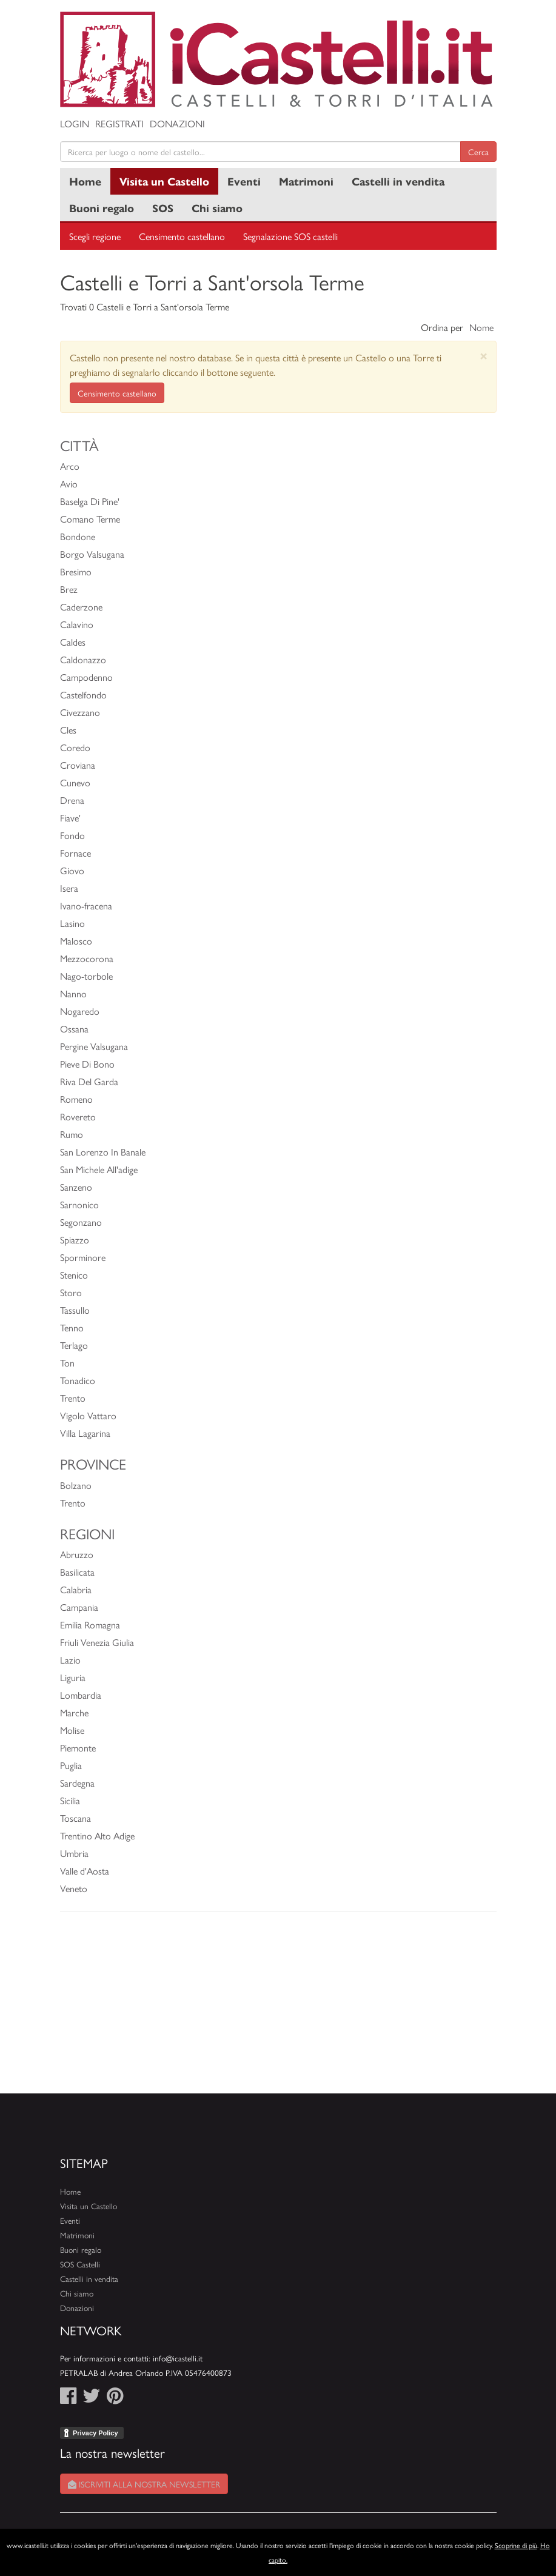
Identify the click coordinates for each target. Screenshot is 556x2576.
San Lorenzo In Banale (103, 1152)
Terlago (74, 1345)
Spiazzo (74, 1239)
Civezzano (80, 712)
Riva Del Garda (89, 1081)
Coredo (75, 747)
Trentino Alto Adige (97, 1835)
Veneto (73, 1888)
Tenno (72, 1327)
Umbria (74, 1853)
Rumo (71, 1134)
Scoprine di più (516, 2545)
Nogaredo (79, 1011)
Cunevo (75, 782)
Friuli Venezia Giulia (97, 1642)
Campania (79, 1607)
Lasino (72, 923)
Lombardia (80, 1695)
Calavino (76, 624)
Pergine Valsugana (94, 1046)
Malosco (76, 941)
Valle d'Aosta (84, 1871)
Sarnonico (79, 1204)
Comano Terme (90, 519)
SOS (162, 207)
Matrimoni (306, 181)
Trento (72, 1398)
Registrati (119, 123)
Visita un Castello (164, 181)
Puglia (71, 1765)
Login (74, 123)
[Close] (483, 355)
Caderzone (81, 607)
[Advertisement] (278, 2008)
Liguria (72, 1677)
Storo (71, 1292)
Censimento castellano (182, 236)
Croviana (77, 765)
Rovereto (78, 1116)
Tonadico (77, 1380)
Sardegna (77, 1783)
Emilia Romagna (90, 1624)
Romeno (76, 1099)
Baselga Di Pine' (89, 501)
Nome (481, 327)
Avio (69, 483)
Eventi (244, 181)
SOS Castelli (80, 2264)
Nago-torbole (86, 976)
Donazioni (177, 123)
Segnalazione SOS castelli (290, 236)
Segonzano (81, 1222)
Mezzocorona (86, 958)
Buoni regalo (101, 207)
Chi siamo (217, 207)
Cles (68, 730)
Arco (69, 466)
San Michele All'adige (99, 1169)
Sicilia (70, 1800)
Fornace (75, 853)
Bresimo (76, 571)
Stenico (74, 1275)
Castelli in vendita (398, 181)
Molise (72, 1730)
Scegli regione (95, 236)
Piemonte (78, 1748)
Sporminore (83, 1257)
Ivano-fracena (86, 905)
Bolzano (76, 1485)
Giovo (72, 870)
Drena (72, 800)
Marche (74, 1712)
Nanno (73, 993)
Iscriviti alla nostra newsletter (144, 2484)
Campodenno (86, 677)
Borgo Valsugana (92, 554)
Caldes (72, 642)
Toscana (75, 1818)
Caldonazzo (83, 659)
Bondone (77, 536)
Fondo (72, 835)
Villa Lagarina (85, 1433)
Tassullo (75, 1310)
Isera (69, 888)
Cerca (478, 152)
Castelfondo (83, 694)
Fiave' (70, 818)
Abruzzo (76, 1554)
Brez (69, 589)
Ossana (74, 1028)
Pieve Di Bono (87, 1064)
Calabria (76, 1589)
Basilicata (77, 1572)
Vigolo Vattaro (88, 1415)
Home (85, 181)
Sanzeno (76, 1187)
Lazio (70, 1660)
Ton (67, 1363)
